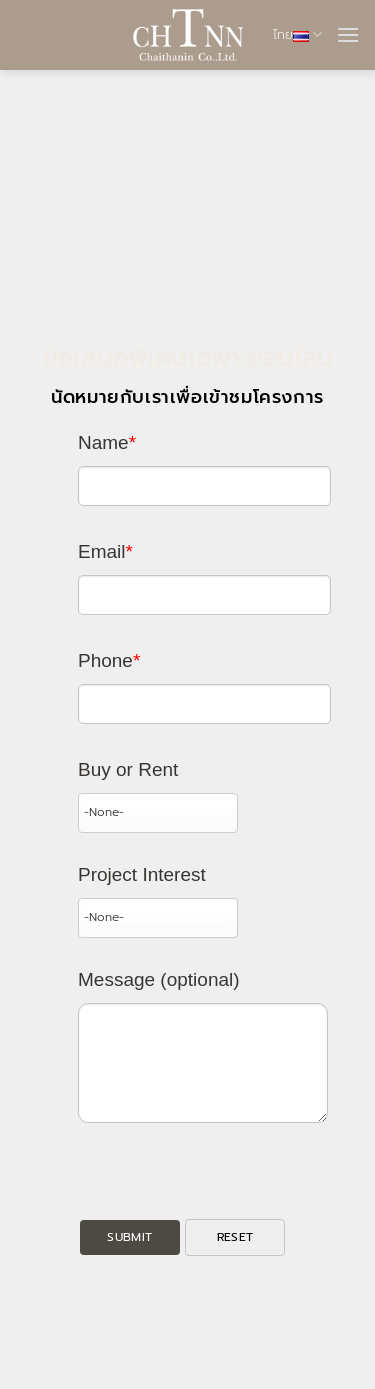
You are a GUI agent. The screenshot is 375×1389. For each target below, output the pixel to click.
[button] (348, 34)
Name (107, 442)
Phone (109, 660)
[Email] (204, 595)
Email (105, 551)
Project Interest (142, 874)
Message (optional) (159, 979)
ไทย (297, 35)
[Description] (203, 1063)
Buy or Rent (128, 769)
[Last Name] (204, 486)
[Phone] (204, 704)
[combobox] (158, 813)
